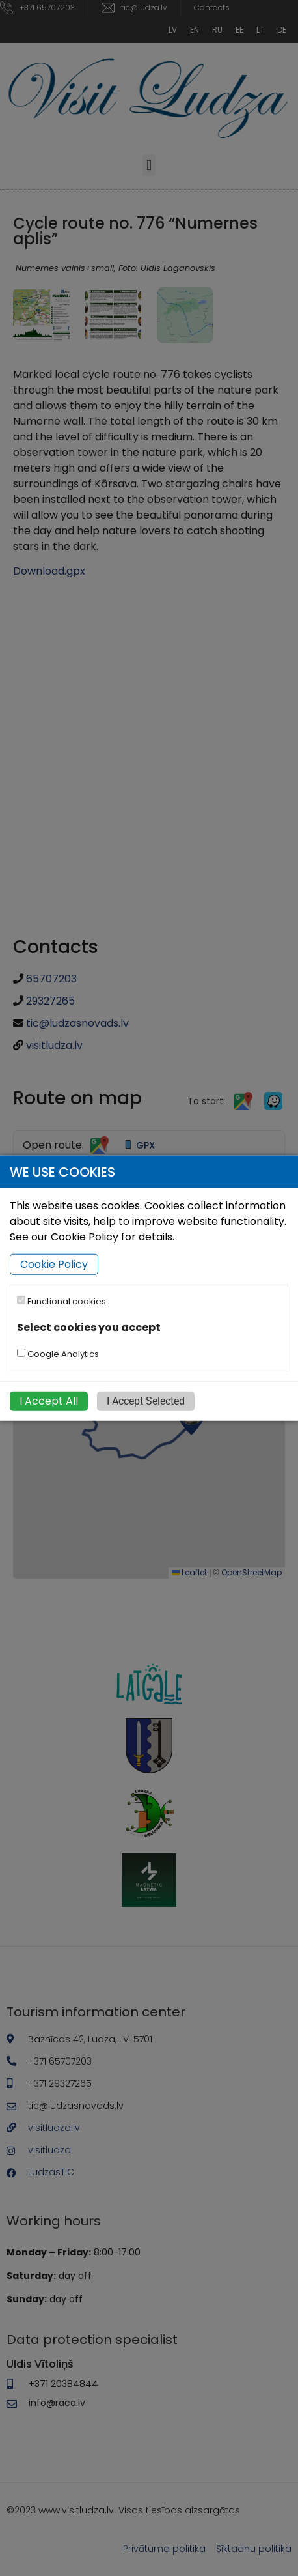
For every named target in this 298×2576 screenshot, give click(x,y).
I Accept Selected (146, 1400)
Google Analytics (58, 1353)
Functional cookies (61, 1301)
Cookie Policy (54, 1264)
